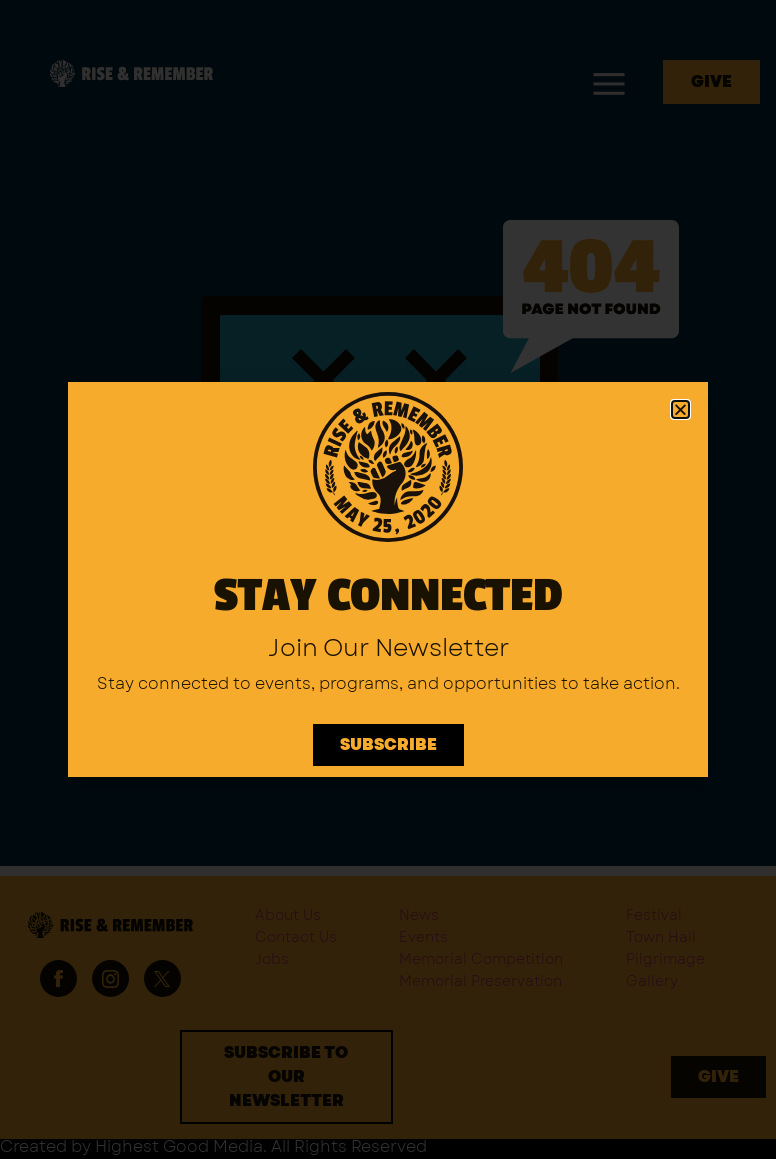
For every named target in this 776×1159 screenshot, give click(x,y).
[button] (680, 409)
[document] (388, 579)
